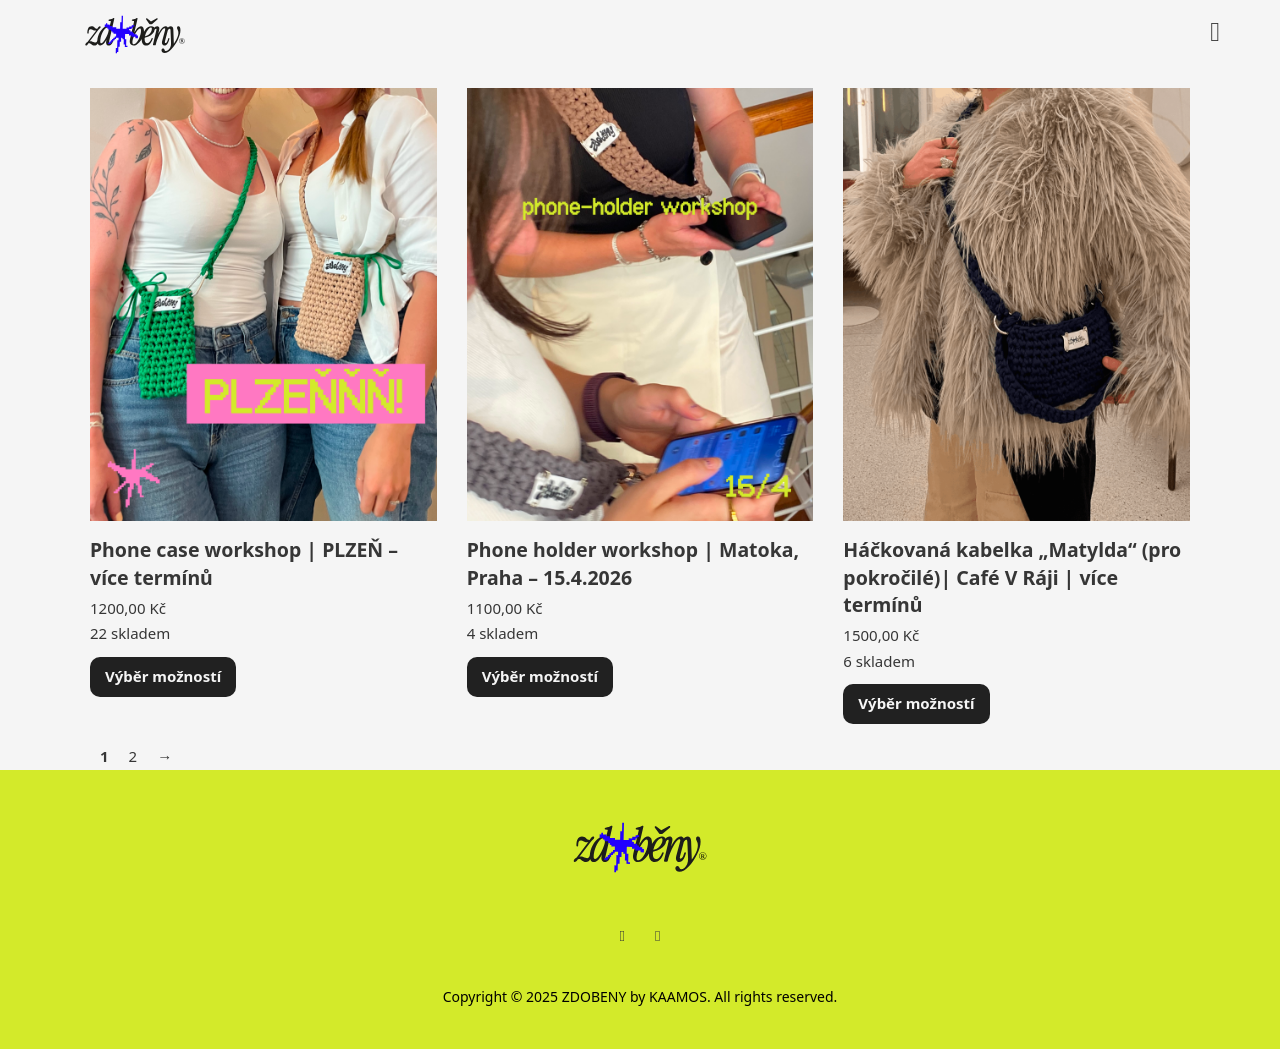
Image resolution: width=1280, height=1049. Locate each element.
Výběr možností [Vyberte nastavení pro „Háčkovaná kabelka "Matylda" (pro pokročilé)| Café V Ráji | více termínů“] (916, 703)
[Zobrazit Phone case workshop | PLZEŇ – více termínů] (263, 303)
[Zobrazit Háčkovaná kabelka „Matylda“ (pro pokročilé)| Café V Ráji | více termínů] (1016, 303)
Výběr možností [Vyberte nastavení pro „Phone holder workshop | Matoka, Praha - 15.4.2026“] (540, 676)
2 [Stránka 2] (133, 756)
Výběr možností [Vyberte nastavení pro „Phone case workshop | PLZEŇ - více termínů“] (163, 676)
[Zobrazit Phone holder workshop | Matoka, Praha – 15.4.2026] (640, 303)
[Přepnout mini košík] (1215, 32)
